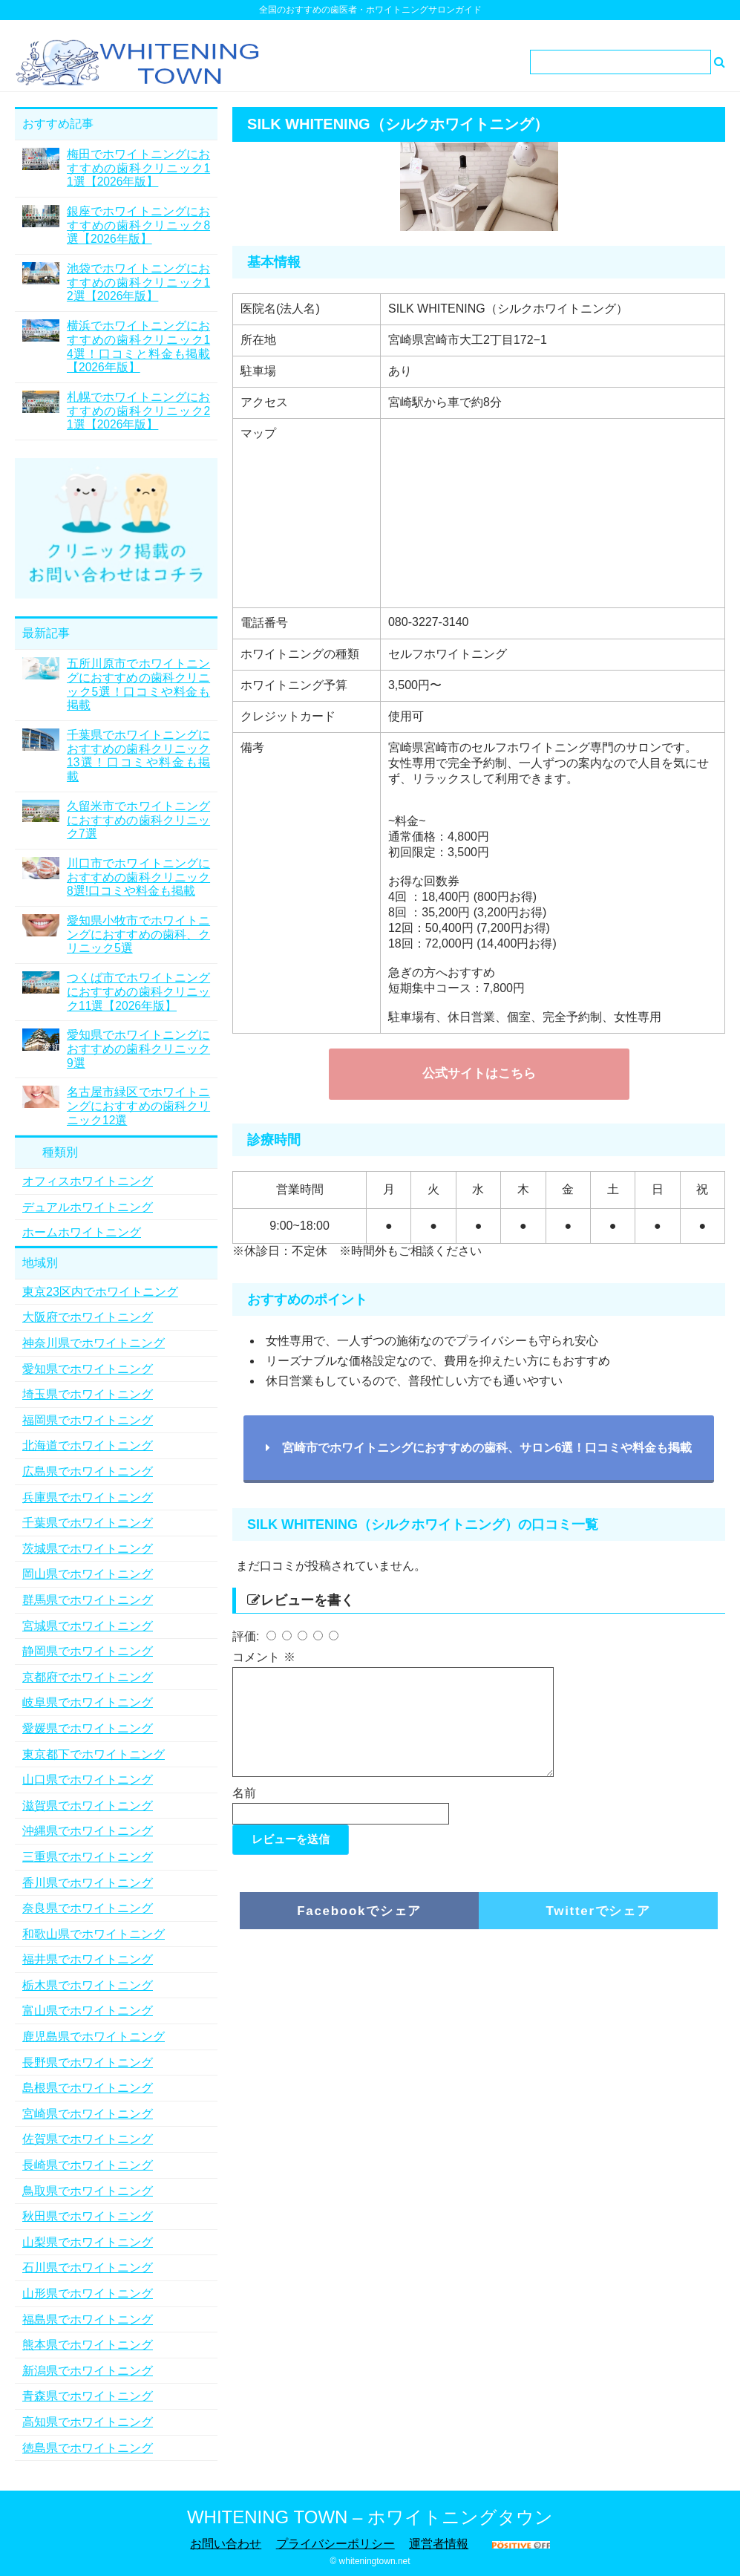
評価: (247, 1636)
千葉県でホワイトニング (87, 1522)
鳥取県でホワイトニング (87, 2191)
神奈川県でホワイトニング (93, 1343)
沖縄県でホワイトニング (87, 1831)
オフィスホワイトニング (87, 1181)
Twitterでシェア (598, 1929)
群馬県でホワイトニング (87, 1600)
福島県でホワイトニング (87, 2319)
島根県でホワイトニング (87, 2087)
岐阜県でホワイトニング (87, 1702)
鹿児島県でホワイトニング (93, 2036)
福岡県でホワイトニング (87, 1420)
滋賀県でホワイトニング (87, 1805)
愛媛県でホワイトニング (87, 1728)
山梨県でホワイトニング (87, 2242)
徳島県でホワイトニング (87, 2448)
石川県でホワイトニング (87, 2267)
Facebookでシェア (359, 1929)
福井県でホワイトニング (87, 1959)
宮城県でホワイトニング (87, 1626)
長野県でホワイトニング (87, 2062)
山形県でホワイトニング (87, 2293)
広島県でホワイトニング (87, 1471)
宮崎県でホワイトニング (87, 2113)
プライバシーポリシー (335, 2543)
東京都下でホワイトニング (93, 1754)
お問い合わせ (225, 2543)
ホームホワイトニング (81, 1232)
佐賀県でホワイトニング (87, 2139)
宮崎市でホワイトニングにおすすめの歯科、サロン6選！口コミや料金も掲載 (479, 1447)
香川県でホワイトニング (87, 1882)
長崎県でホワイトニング (87, 2165)
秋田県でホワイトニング (87, 2216)
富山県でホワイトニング (87, 2010)
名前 (244, 1810)
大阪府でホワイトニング (87, 1317)
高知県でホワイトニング (87, 2422)
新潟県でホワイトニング (87, 2370)
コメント (263, 1657)
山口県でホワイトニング (87, 1779)
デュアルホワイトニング (87, 1207)
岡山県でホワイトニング (87, 1574)
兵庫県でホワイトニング (87, 1497)
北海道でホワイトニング (87, 1445)
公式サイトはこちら (479, 1073)
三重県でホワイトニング (87, 1857)
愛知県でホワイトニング (87, 1369)
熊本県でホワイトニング (87, 2344)
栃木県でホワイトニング (87, 1985)
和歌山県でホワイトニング (93, 1934)
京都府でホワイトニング (87, 1677)
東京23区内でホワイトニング (100, 1291)
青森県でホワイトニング (87, 2396)
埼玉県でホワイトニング (87, 1394)
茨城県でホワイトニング (87, 1548)
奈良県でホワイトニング (87, 1908)
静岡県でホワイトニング (87, 1651)
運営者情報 (438, 2543)
